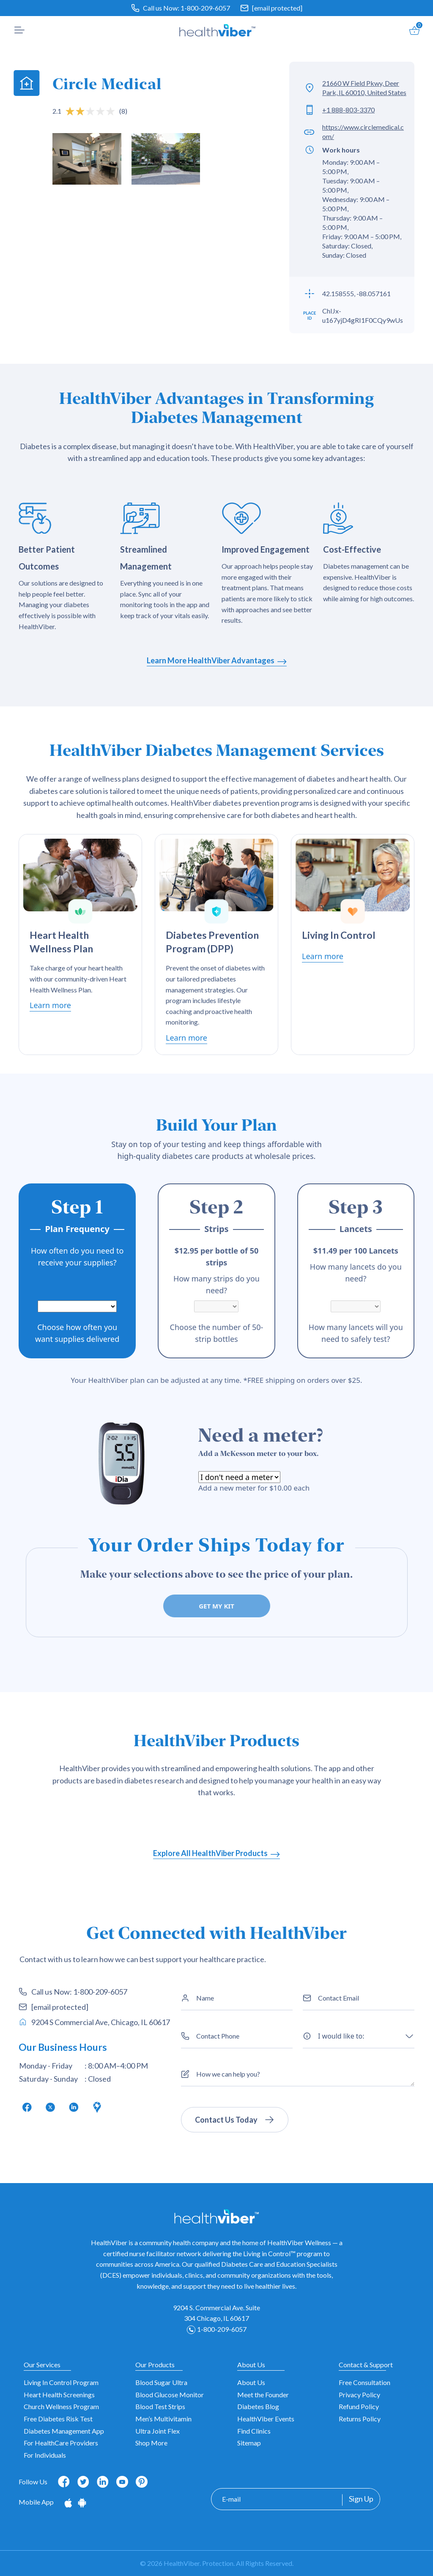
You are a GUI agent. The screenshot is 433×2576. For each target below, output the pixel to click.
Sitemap (249, 2443)
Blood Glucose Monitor (169, 2395)
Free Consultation (364, 2382)
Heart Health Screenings (59, 2395)
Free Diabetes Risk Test (58, 2419)
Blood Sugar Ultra (161, 2382)
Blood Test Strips (160, 2406)
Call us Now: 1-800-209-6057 (73, 1991)
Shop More (151, 2443)
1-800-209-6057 (205, 8)
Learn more (50, 1005)
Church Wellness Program (61, 2406)
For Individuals (45, 2455)
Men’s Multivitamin (163, 2419)
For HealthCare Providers (61, 2443)
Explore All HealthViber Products (216, 1853)
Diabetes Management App (64, 2431)
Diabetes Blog (258, 2406)
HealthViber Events (265, 2419)
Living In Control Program (61, 2382)
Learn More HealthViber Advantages (217, 660)
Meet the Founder (263, 2395)
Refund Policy (359, 2406)
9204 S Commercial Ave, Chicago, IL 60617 (94, 2022)
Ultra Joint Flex (157, 2431)
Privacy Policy (359, 2395)
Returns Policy (360, 2419)
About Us (251, 2382)
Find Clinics (254, 2431)
